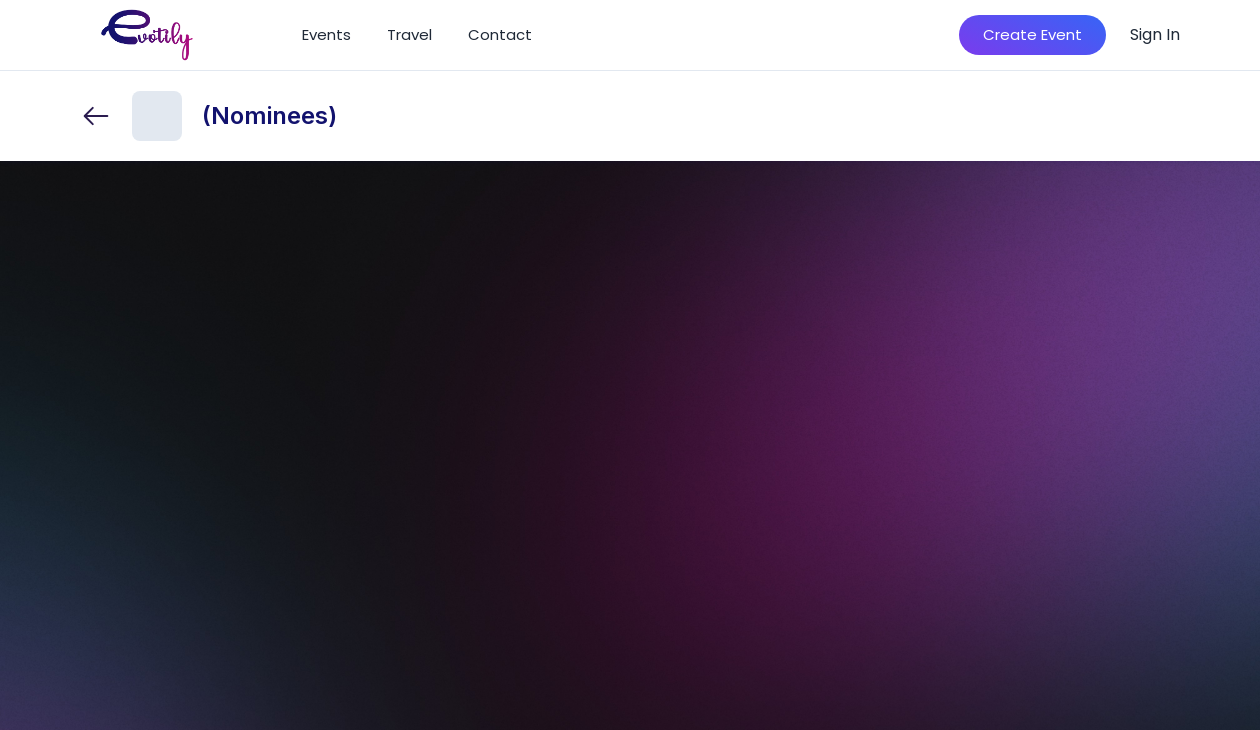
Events (326, 34)
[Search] (915, 35)
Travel (409, 34)
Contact (500, 34)
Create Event (1032, 34)
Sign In (1155, 34)
